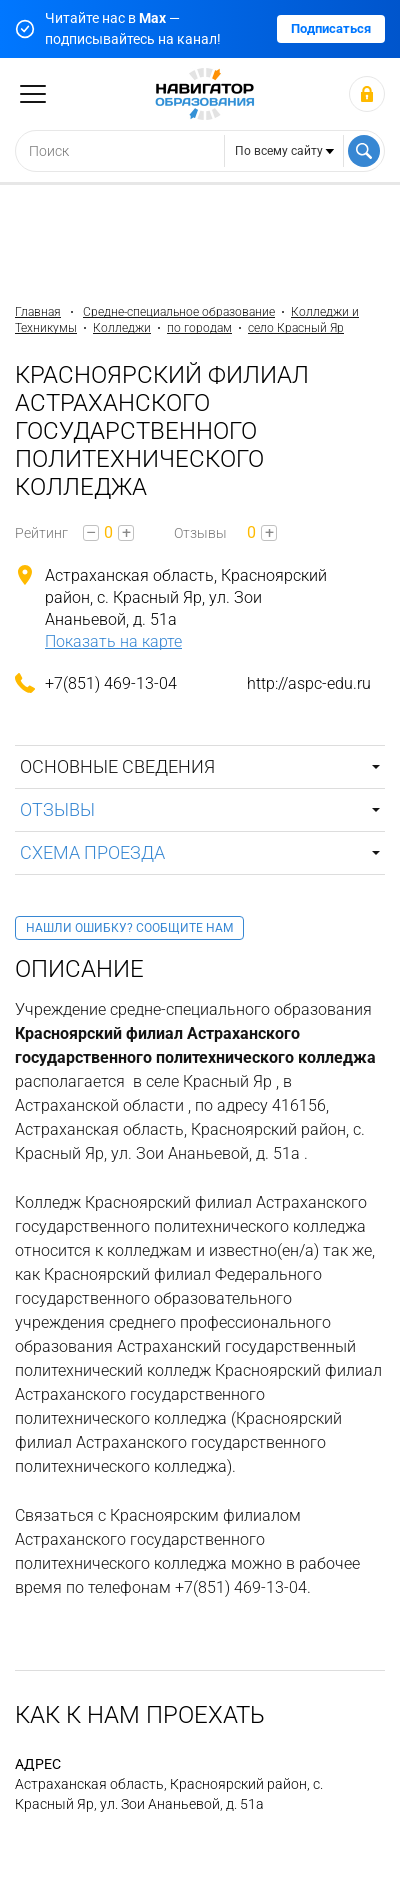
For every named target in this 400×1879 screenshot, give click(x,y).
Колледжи (122, 328)
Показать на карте (113, 641)
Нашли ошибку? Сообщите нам (129, 928)
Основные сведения (117, 766)
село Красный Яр (296, 328)
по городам (199, 328)
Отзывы (57, 809)
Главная (38, 312)
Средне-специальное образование (179, 312)
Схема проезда (92, 852)
